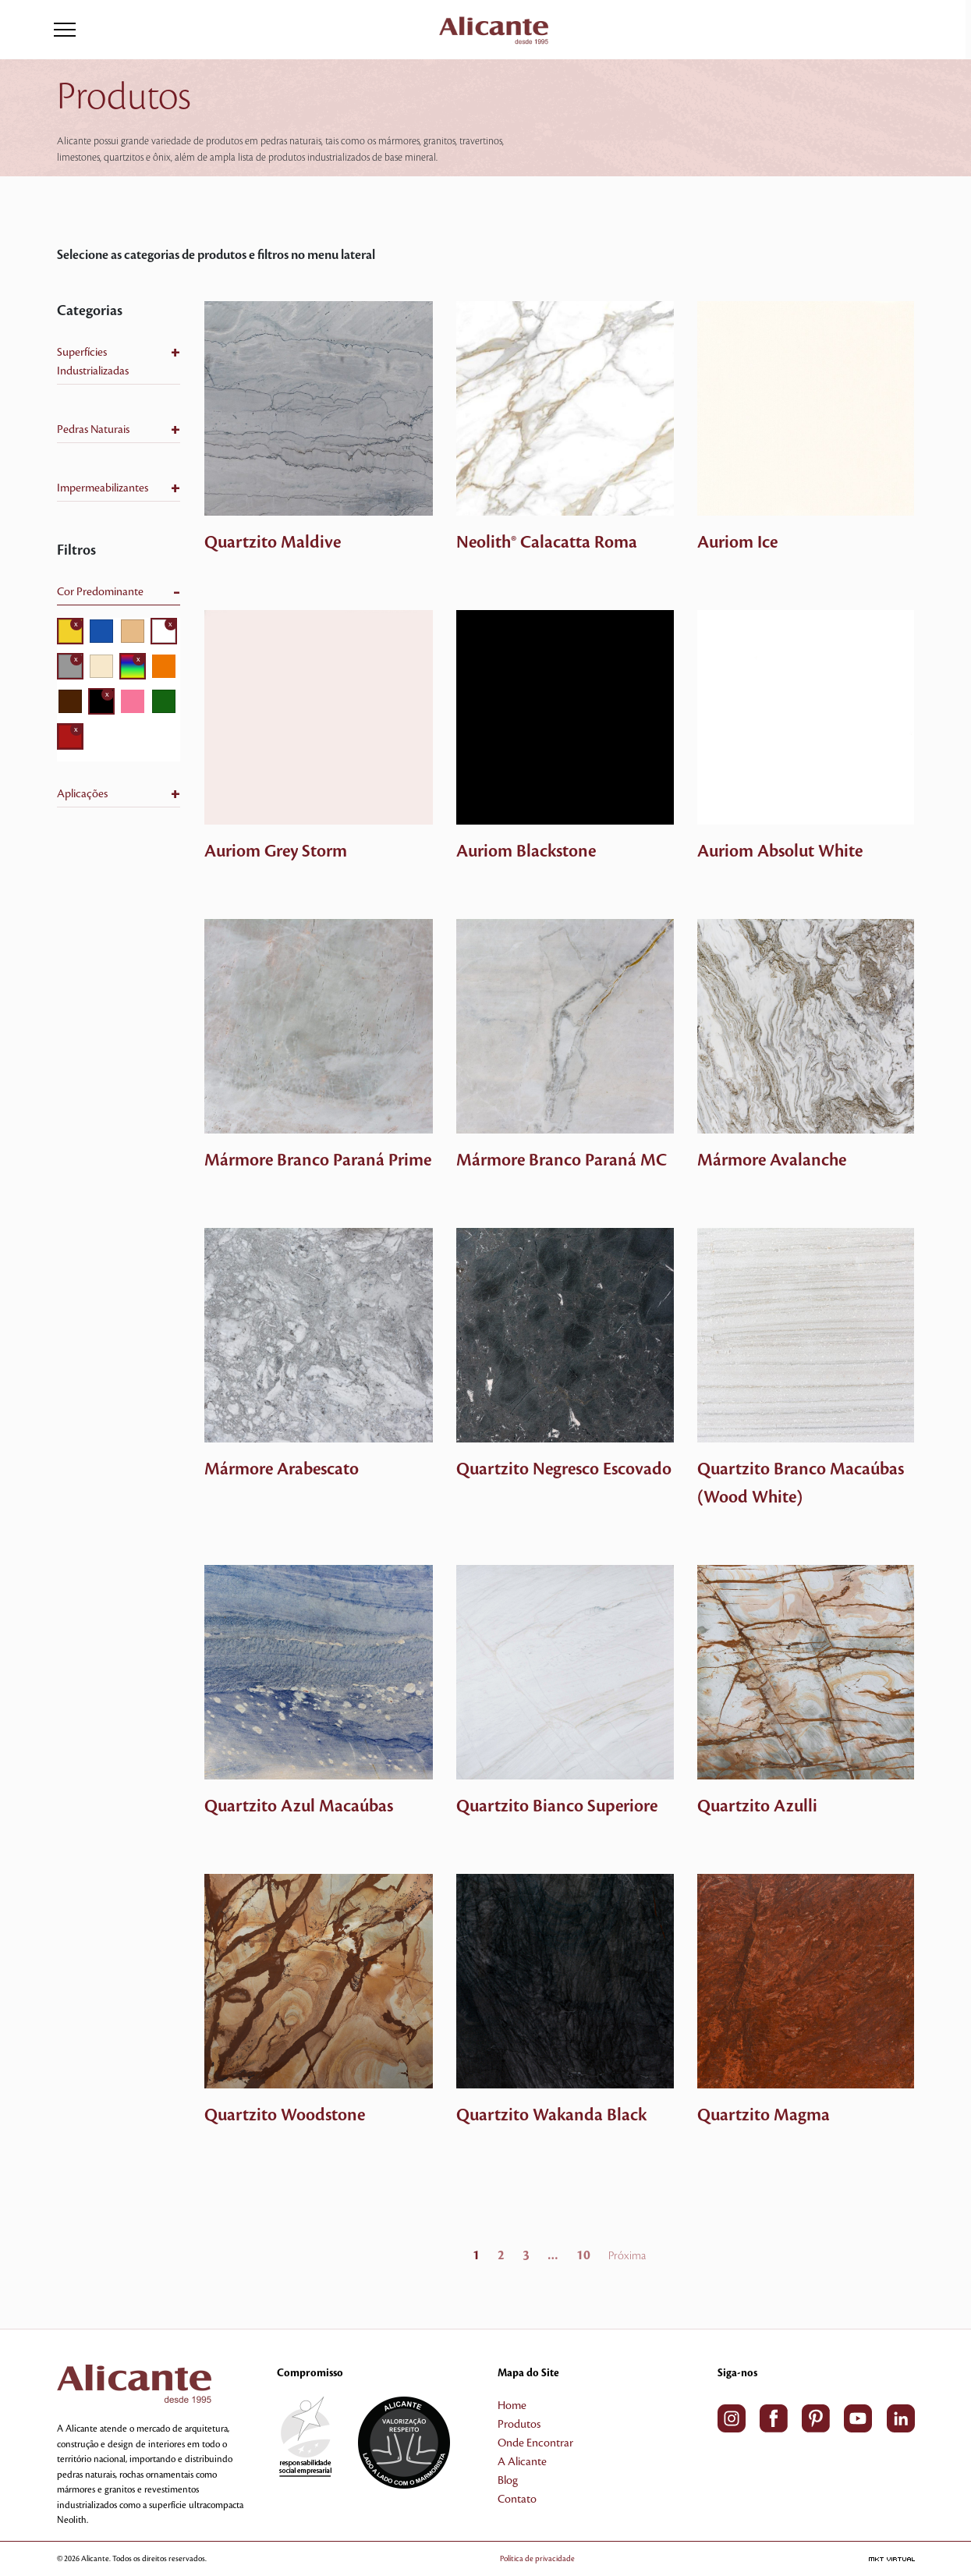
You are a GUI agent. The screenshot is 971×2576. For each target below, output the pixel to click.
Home (512, 2406)
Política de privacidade (560, 2558)
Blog (508, 2481)
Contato (517, 2499)
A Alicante (522, 2462)
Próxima (627, 2256)
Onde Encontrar (535, 2443)
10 (583, 2255)
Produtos (519, 2424)
